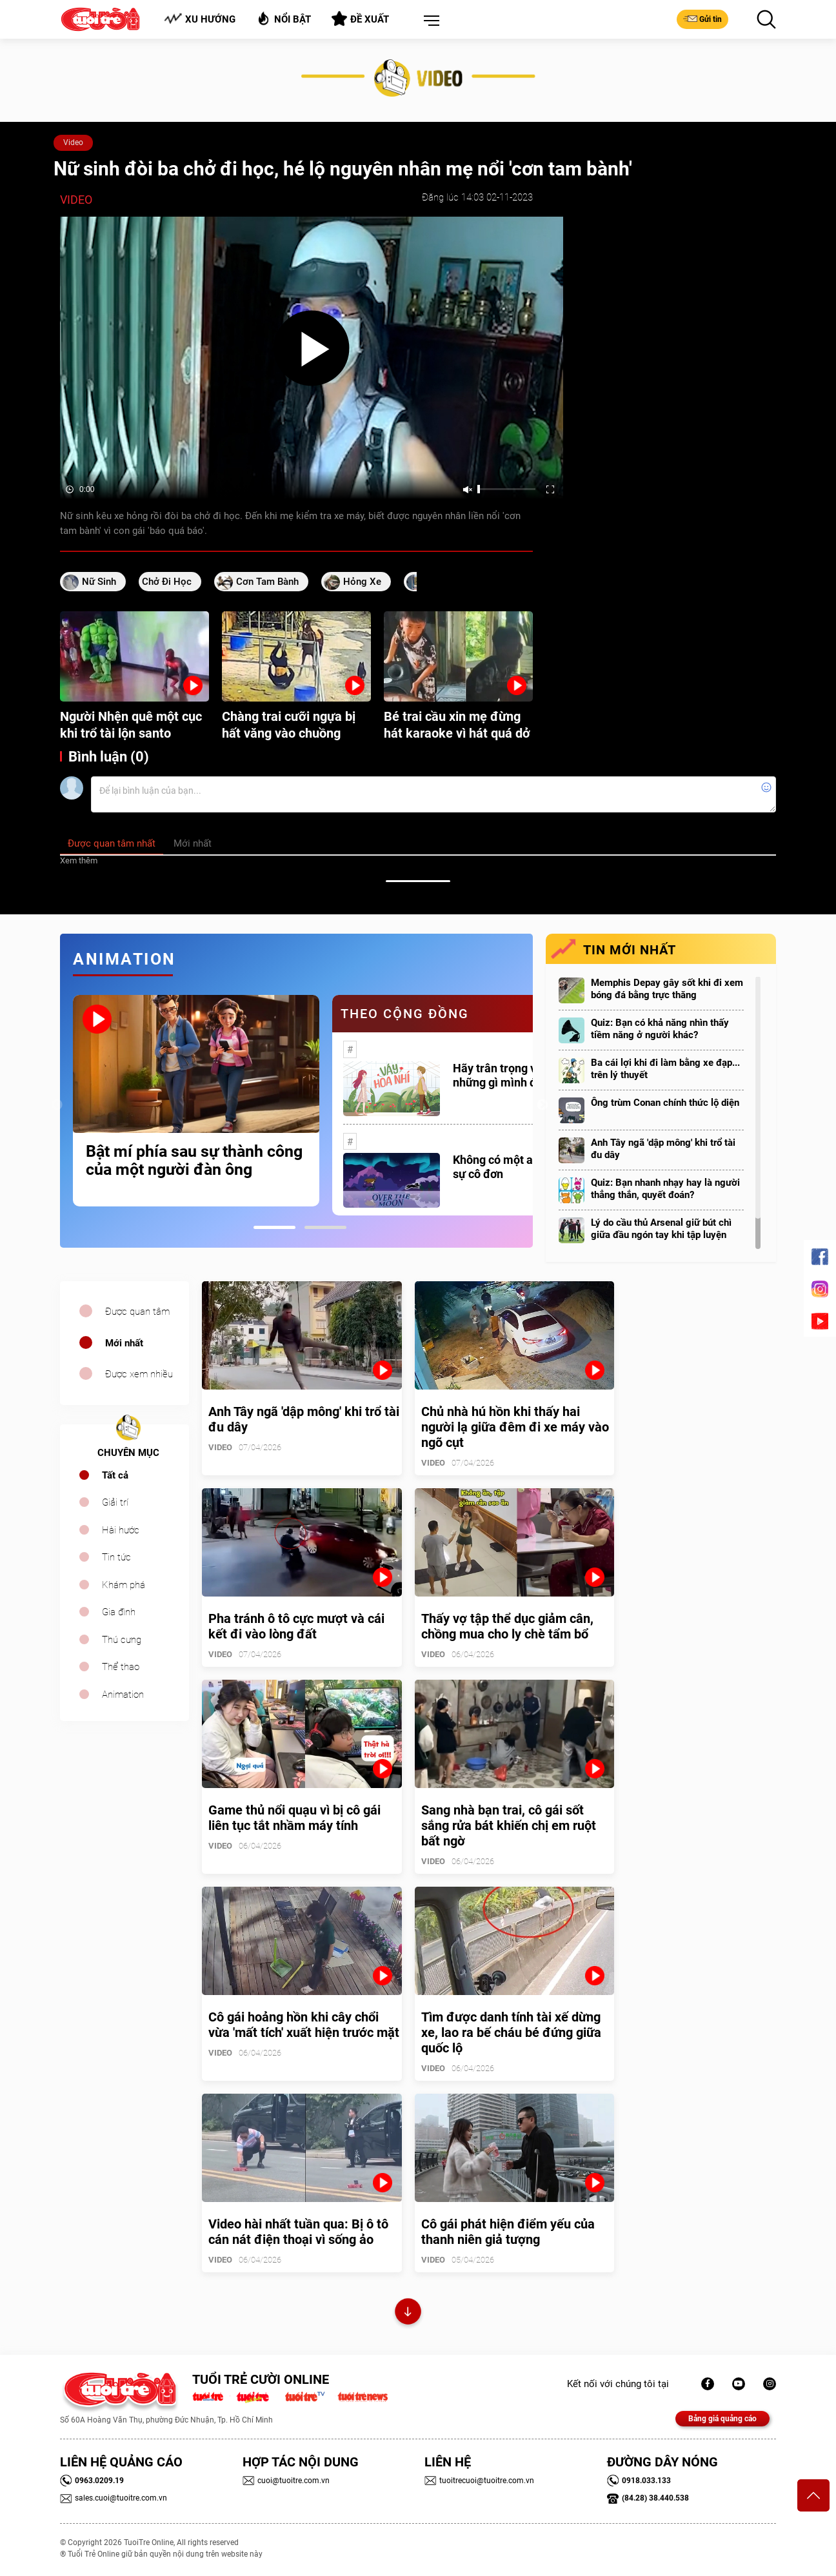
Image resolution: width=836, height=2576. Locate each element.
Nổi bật (283, 18)
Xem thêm (78, 860)
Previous (56, 1105)
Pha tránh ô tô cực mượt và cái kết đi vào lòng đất (296, 1626)
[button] (429, 21)
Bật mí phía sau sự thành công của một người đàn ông (194, 1161)
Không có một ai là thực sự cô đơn (513, 1167)
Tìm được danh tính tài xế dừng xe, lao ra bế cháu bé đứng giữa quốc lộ (511, 2032)
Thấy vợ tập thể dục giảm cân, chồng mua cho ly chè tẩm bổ (507, 1626)
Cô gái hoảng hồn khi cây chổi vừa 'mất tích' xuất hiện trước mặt (303, 2024)
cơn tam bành (267, 581)
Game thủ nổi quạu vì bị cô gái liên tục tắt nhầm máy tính (294, 1817)
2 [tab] (325, 1227)
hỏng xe (362, 581)
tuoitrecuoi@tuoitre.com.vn (479, 2480)
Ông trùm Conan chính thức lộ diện (665, 1102)
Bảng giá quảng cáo (722, 2418)
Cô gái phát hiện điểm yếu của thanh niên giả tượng (508, 2231)
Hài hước (120, 1530)
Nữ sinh (99, 581)
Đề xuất (360, 18)
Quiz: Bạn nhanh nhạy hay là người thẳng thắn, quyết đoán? (665, 1189)
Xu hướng (199, 19)
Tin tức (116, 1557)
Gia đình (118, 1612)
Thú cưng (121, 1640)
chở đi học (167, 581)
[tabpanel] (196, 1100)
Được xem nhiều (139, 1374)
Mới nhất (124, 1343)
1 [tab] (274, 1227)
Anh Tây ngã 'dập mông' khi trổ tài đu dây (663, 1149)
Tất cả (115, 1475)
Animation (123, 1694)
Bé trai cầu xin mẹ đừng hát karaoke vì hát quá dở (457, 725)
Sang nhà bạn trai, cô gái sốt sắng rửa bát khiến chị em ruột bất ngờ (508, 1825)
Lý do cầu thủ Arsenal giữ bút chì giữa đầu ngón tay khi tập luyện (661, 1229)
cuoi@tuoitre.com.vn (286, 2480)
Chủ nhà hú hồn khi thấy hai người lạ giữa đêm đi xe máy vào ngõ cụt (515, 1427)
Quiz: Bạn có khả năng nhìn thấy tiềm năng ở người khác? (660, 1029)
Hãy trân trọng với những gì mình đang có (512, 1075)
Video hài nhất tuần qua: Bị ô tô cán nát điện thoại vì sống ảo (298, 2231)
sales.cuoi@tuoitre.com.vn (113, 2497)
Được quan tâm (137, 1311)
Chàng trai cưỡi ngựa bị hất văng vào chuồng (288, 725)
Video (73, 142)
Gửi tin (702, 19)
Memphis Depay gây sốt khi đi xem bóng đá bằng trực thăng (667, 989)
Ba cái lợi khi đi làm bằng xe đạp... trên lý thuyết (665, 1069)
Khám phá (123, 1585)
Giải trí (115, 1502)
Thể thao (120, 1667)
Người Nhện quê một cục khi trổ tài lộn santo (131, 725)
